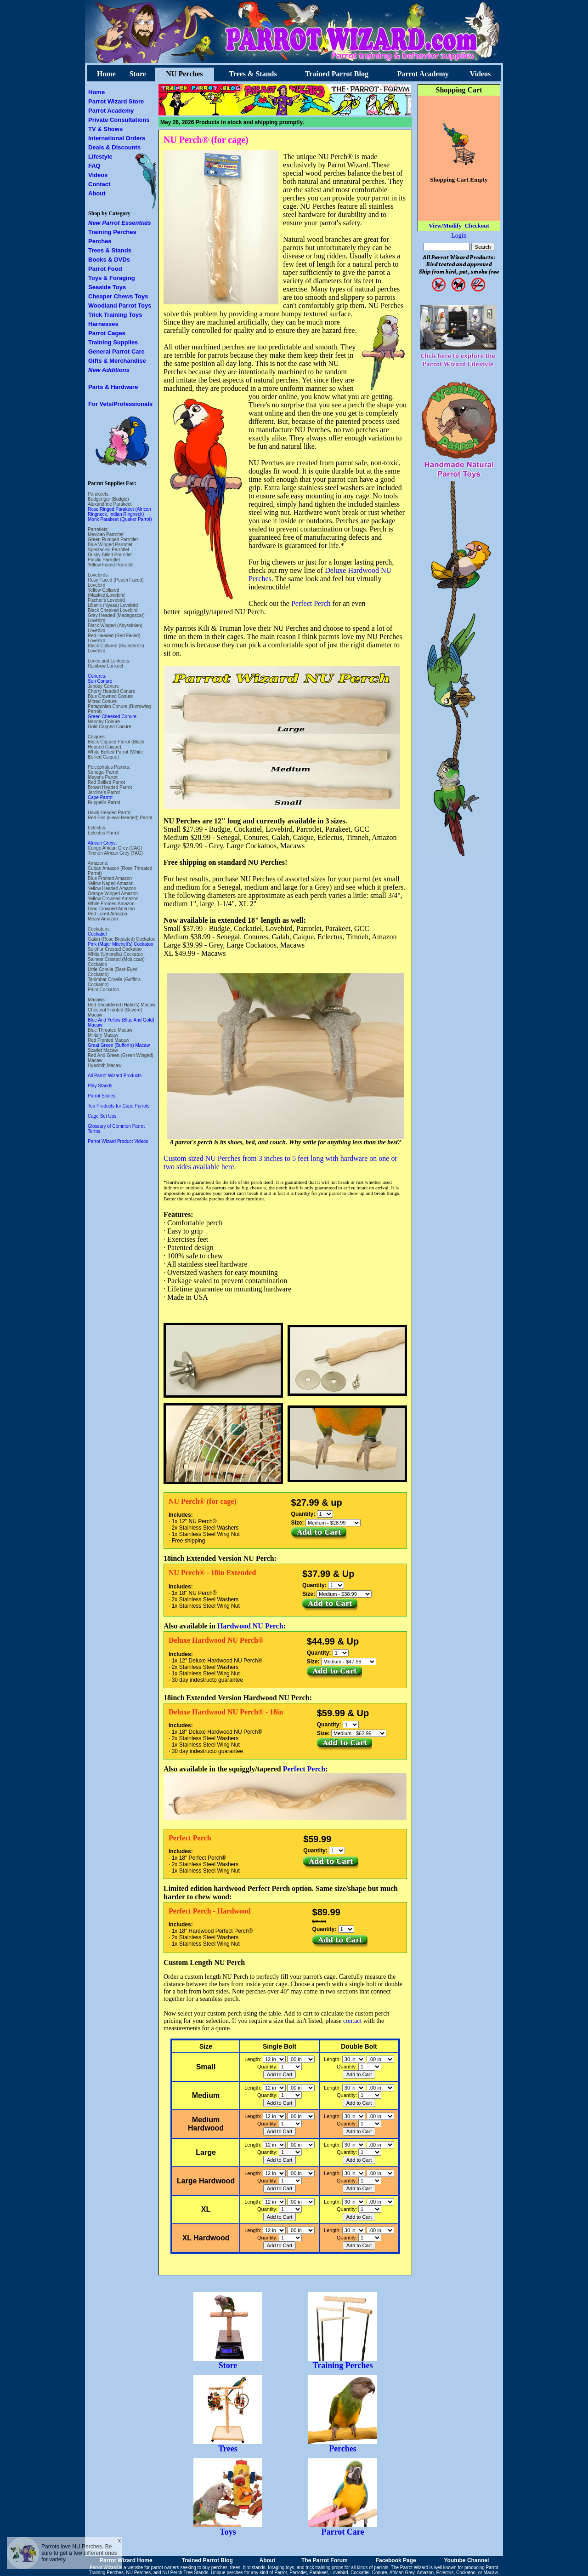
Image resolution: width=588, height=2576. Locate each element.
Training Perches (112, 231)
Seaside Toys (107, 287)
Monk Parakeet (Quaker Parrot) (120, 519)
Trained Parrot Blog (336, 74)
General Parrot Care (116, 351)
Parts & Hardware (113, 386)
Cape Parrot (100, 797)
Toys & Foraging (111, 277)
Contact (99, 184)
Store (138, 74)
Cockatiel (97, 934)
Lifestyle (100, 156)
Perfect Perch (311, 603)
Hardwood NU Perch (250, 1626)
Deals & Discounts (114, 147)
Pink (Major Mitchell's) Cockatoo (120, 944)
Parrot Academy (423, 74)
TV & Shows (105, 129)
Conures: (97, 676)
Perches (100, 241)
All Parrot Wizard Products (114, 1075)
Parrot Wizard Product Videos (118, 1141)
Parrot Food (105, 268)
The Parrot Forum (324, 2560)
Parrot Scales (101, 1095)
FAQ (94, 165)
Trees (227, 2445)
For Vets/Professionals (120, 403)
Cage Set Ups (102, 1116)
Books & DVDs (109, 259)
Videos (480, 74)
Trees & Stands (253, 74)
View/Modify (445, 225)
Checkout (476, 225)
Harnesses (103, 323)
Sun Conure (100, 681)
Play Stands (100, 1085)
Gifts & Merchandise (117, 360)
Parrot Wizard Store (116, 101)
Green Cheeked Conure (112, 716)
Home (106, 74)
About (97, 193)
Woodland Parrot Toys (119, 305)
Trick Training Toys (115, 314)
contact (352, 2020)
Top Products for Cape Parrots (119, 1105)
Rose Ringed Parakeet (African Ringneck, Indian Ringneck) (119, 512)
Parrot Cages (106, 333)
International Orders (116, 138)
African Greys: (102, 842)
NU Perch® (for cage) (206, 140)
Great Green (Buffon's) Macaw (119, 1045)
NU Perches (184, 74)
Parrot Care (342, 2528)
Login (458, 235)
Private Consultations (119, 119)
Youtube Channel (466, 2560)
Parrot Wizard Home (126, 2560)
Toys (227, 2528)
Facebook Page (396, 2560)
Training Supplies (113, 342)
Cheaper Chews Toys (118, 296)
